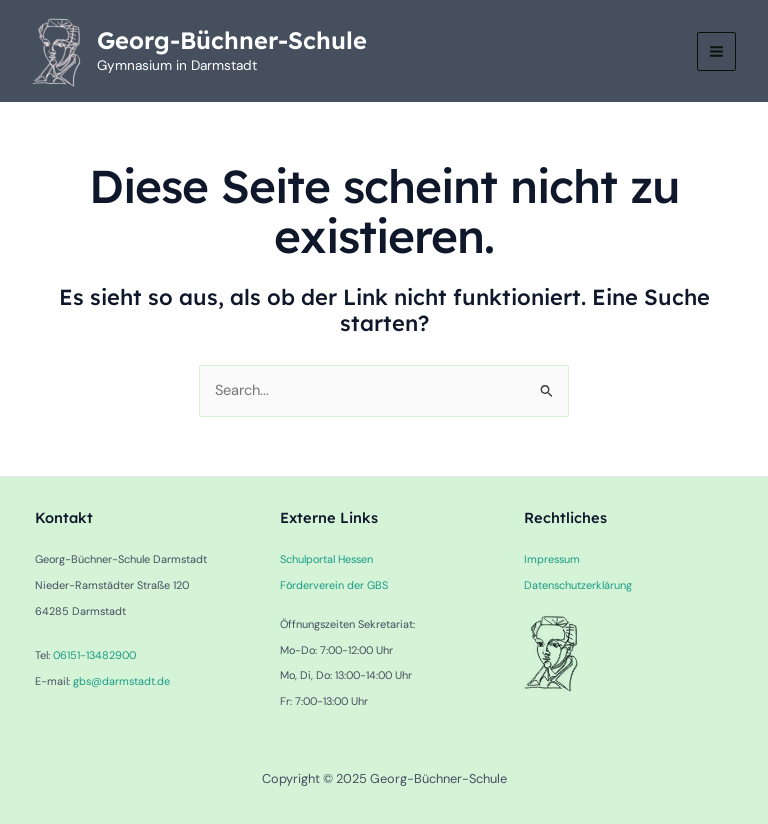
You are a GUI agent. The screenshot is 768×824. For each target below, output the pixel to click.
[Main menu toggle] (716, 51)
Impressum (552, 559)
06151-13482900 (94, 655)
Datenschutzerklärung (578, 585)
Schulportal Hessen (326, 559)
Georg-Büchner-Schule (232, 40)
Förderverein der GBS (334, 585)
